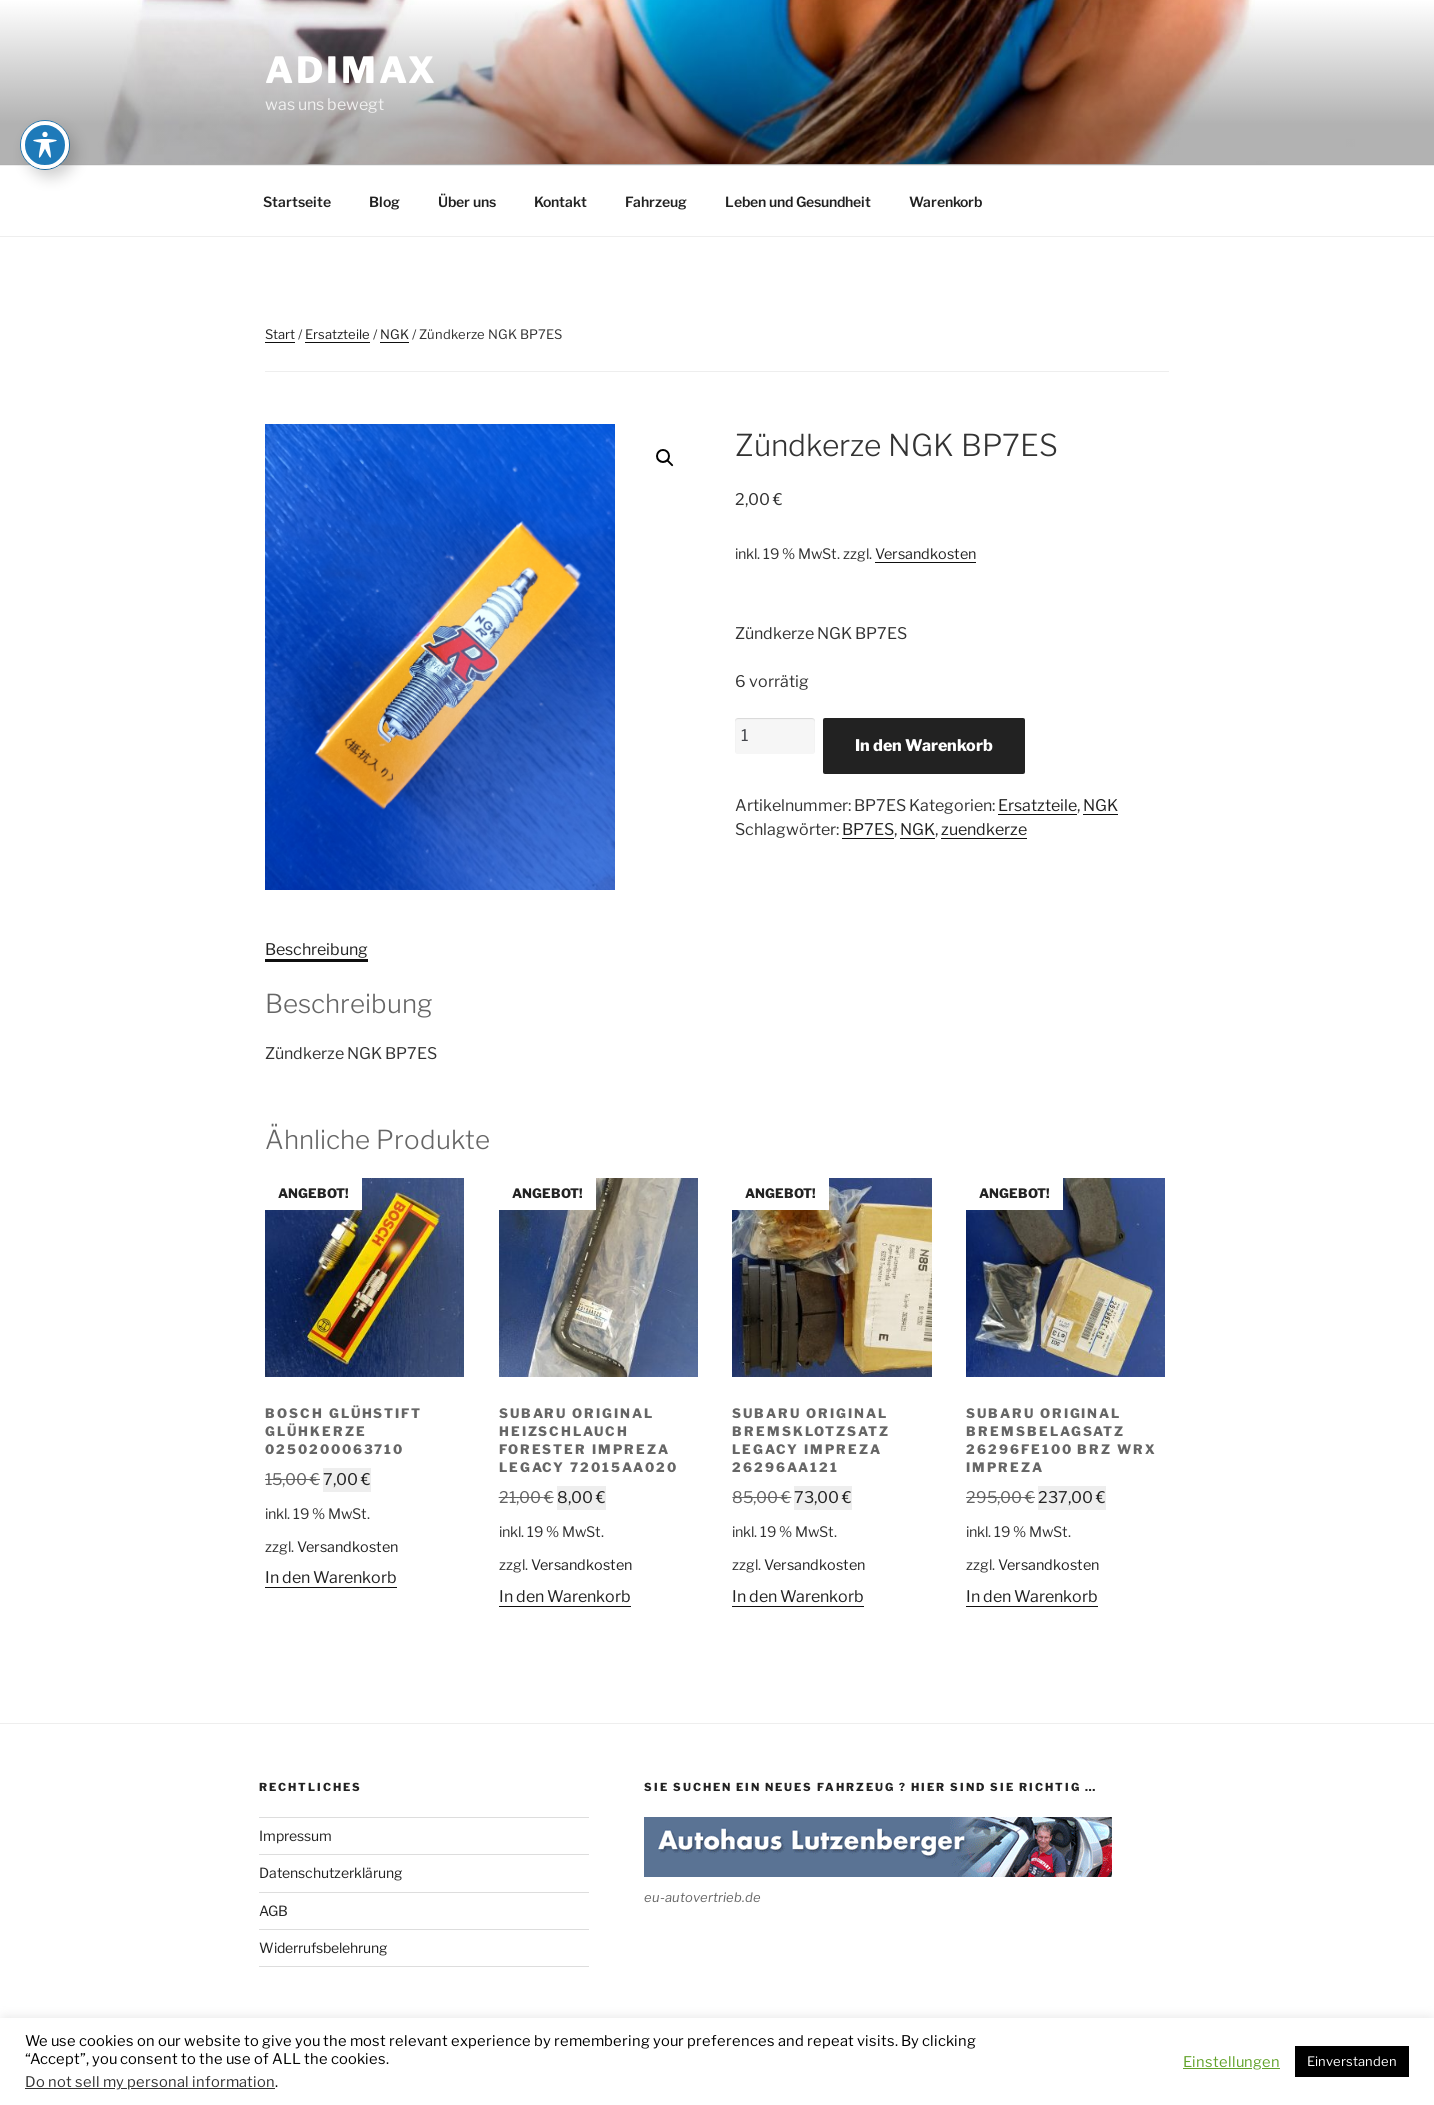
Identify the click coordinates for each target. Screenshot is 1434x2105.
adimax (351, 70)
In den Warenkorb (924, 745)
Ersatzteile (337, 334)
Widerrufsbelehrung (323, 1947)
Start (280, 334)
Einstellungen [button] (1231, 2062)
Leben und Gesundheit (798, 201)
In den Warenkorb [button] (331, 1577)
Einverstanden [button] (1352, 2061)
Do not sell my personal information (150, 2082)
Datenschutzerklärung (330, 1872)
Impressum (295, 1835)
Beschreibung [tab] (316, 949)
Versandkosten (925, 554)
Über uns (467, 201)
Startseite (297, 201)
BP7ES (868, 829)
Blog (384, 201)
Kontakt (560, 201)
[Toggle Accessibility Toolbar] (45, 145)
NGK (394, 334)
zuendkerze (984, 829)
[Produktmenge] (775, 736)
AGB (273, 1910)
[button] (665, 458)
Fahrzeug (656, 201)
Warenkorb (945, 201)
